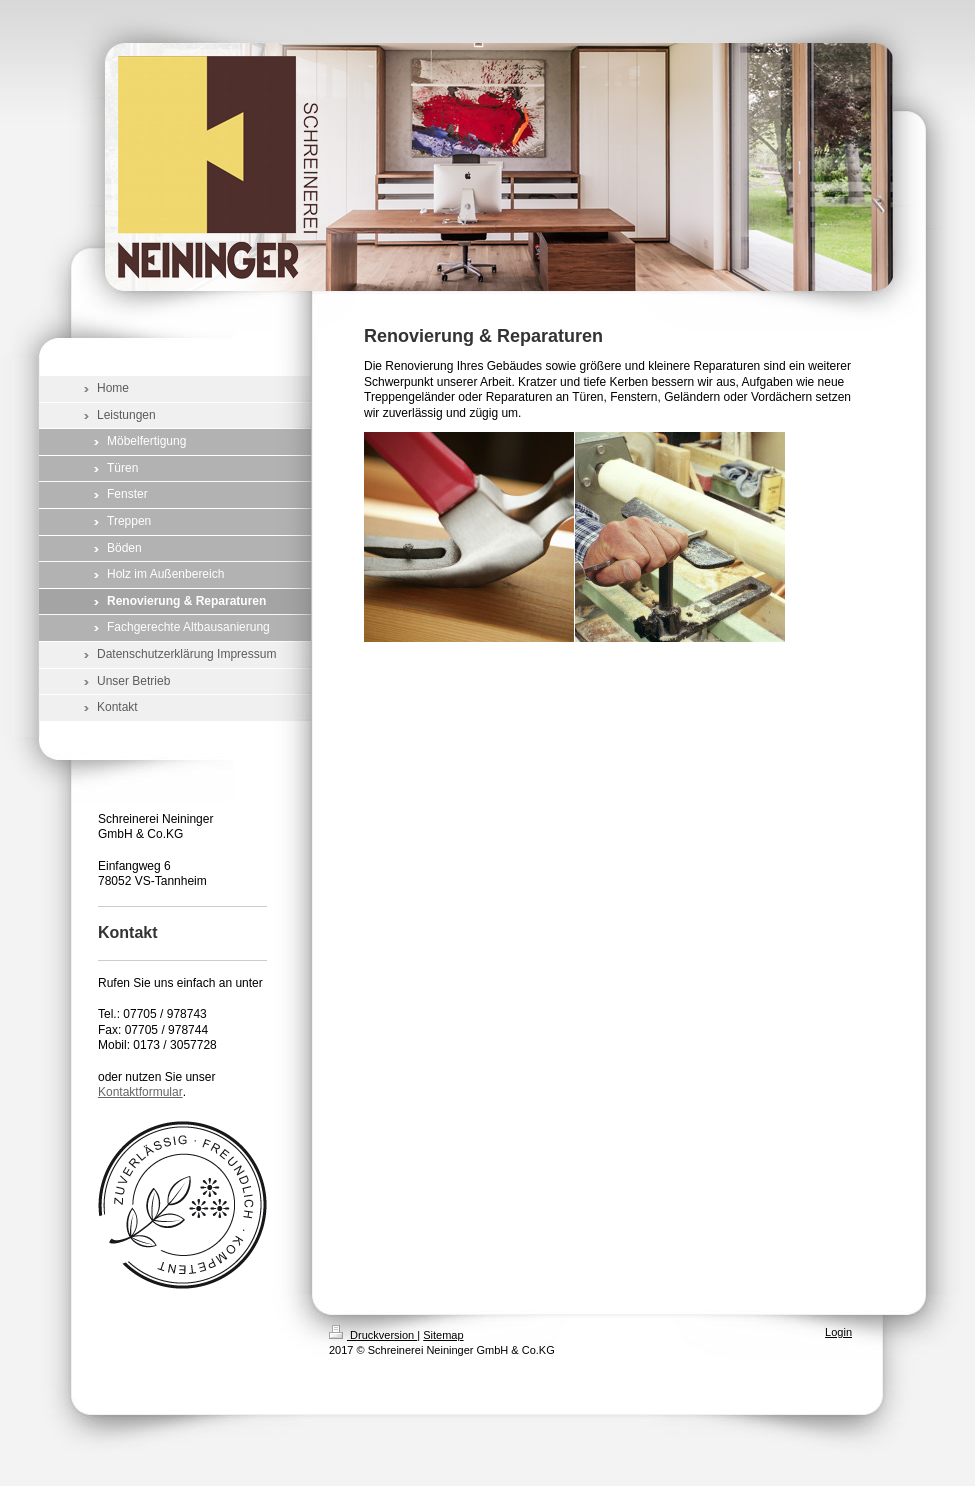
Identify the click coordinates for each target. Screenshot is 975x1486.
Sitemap (443, 1335)
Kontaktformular (140, 1092)
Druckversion (373, 1335)
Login (838, 1332)
